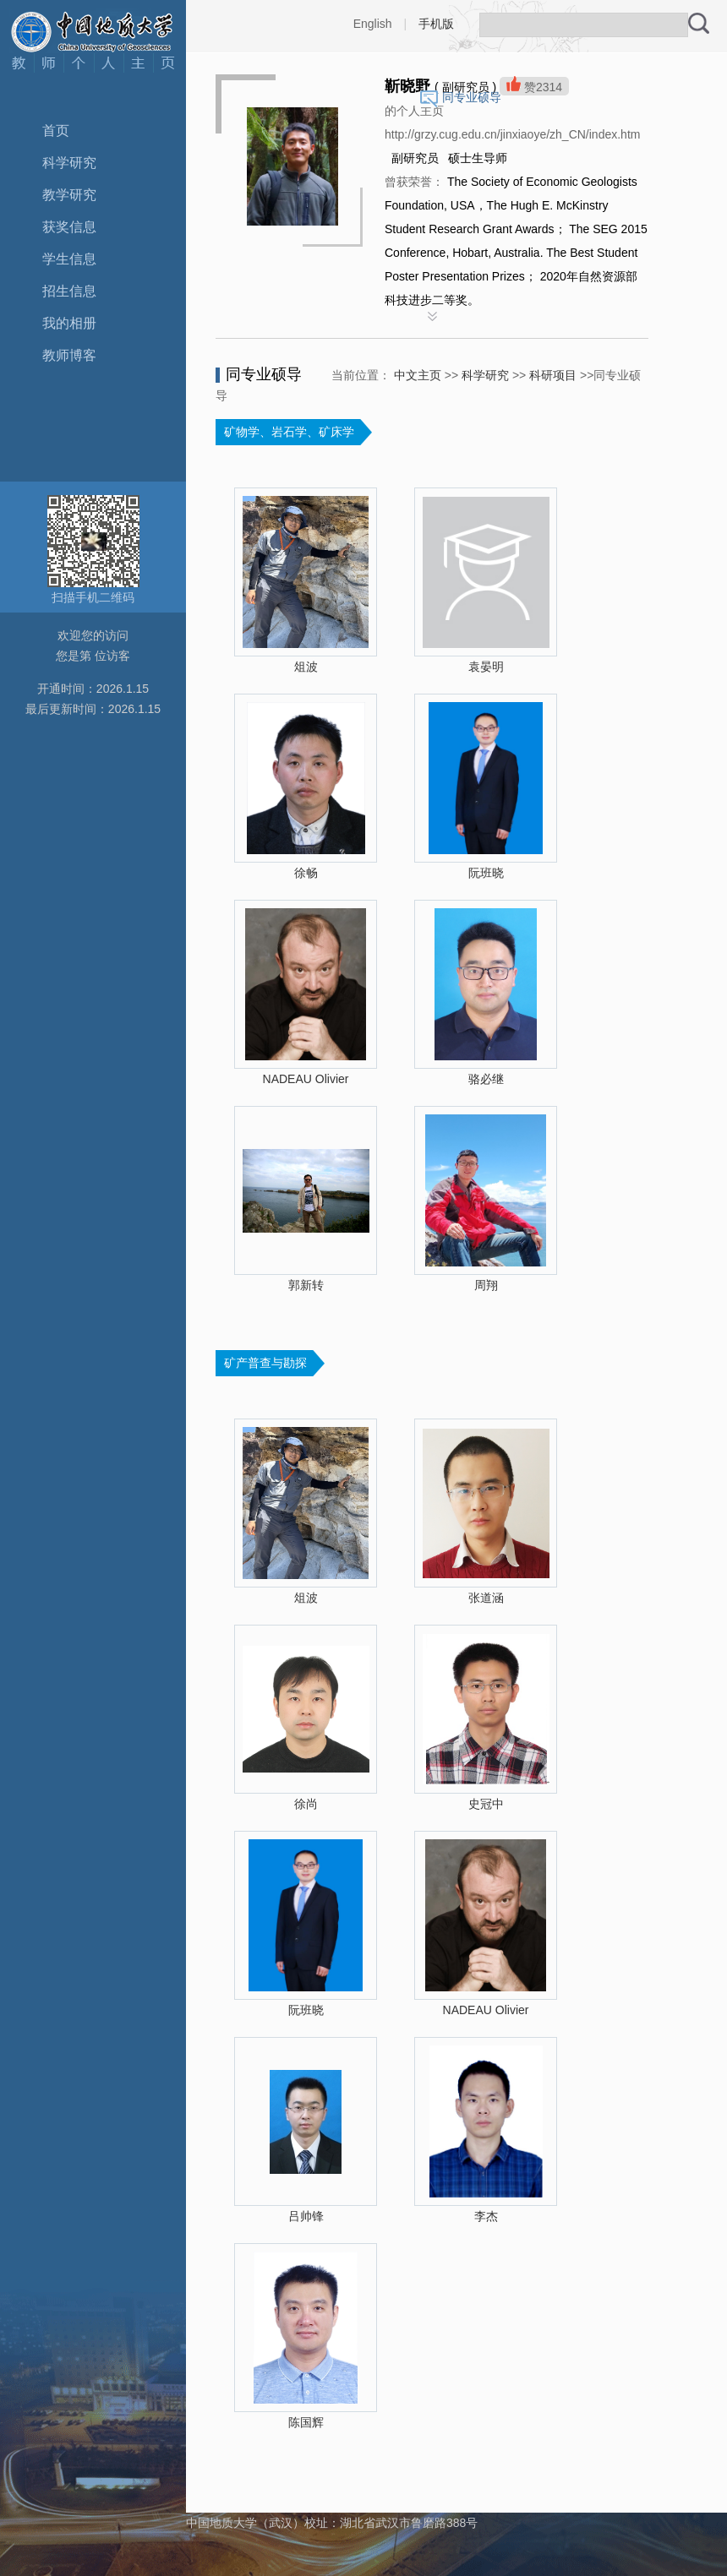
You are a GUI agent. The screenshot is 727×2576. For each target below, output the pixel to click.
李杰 (486, 2216)
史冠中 (486, 1804)
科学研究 (69, 162)
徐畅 (306, 873)
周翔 (486, 1285)
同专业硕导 (471, 97)
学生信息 (69, 259)
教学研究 (69, 195)
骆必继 (486, 1079)
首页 (55, 130)
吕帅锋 (306, 2216)
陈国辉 (306, 2422)
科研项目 (553, 375)
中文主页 (417, 375)
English (372, 23)
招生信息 (69, 291)
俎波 (306, 666)
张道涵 (486, 1597)
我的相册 (69, 323)
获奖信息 (69, 227)
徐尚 (306, 1804)
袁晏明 (486, 666)
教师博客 (69, 355)
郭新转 (306, 1285)
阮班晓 (486, 873)
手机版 (436, 23)
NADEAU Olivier (306, 1079)
